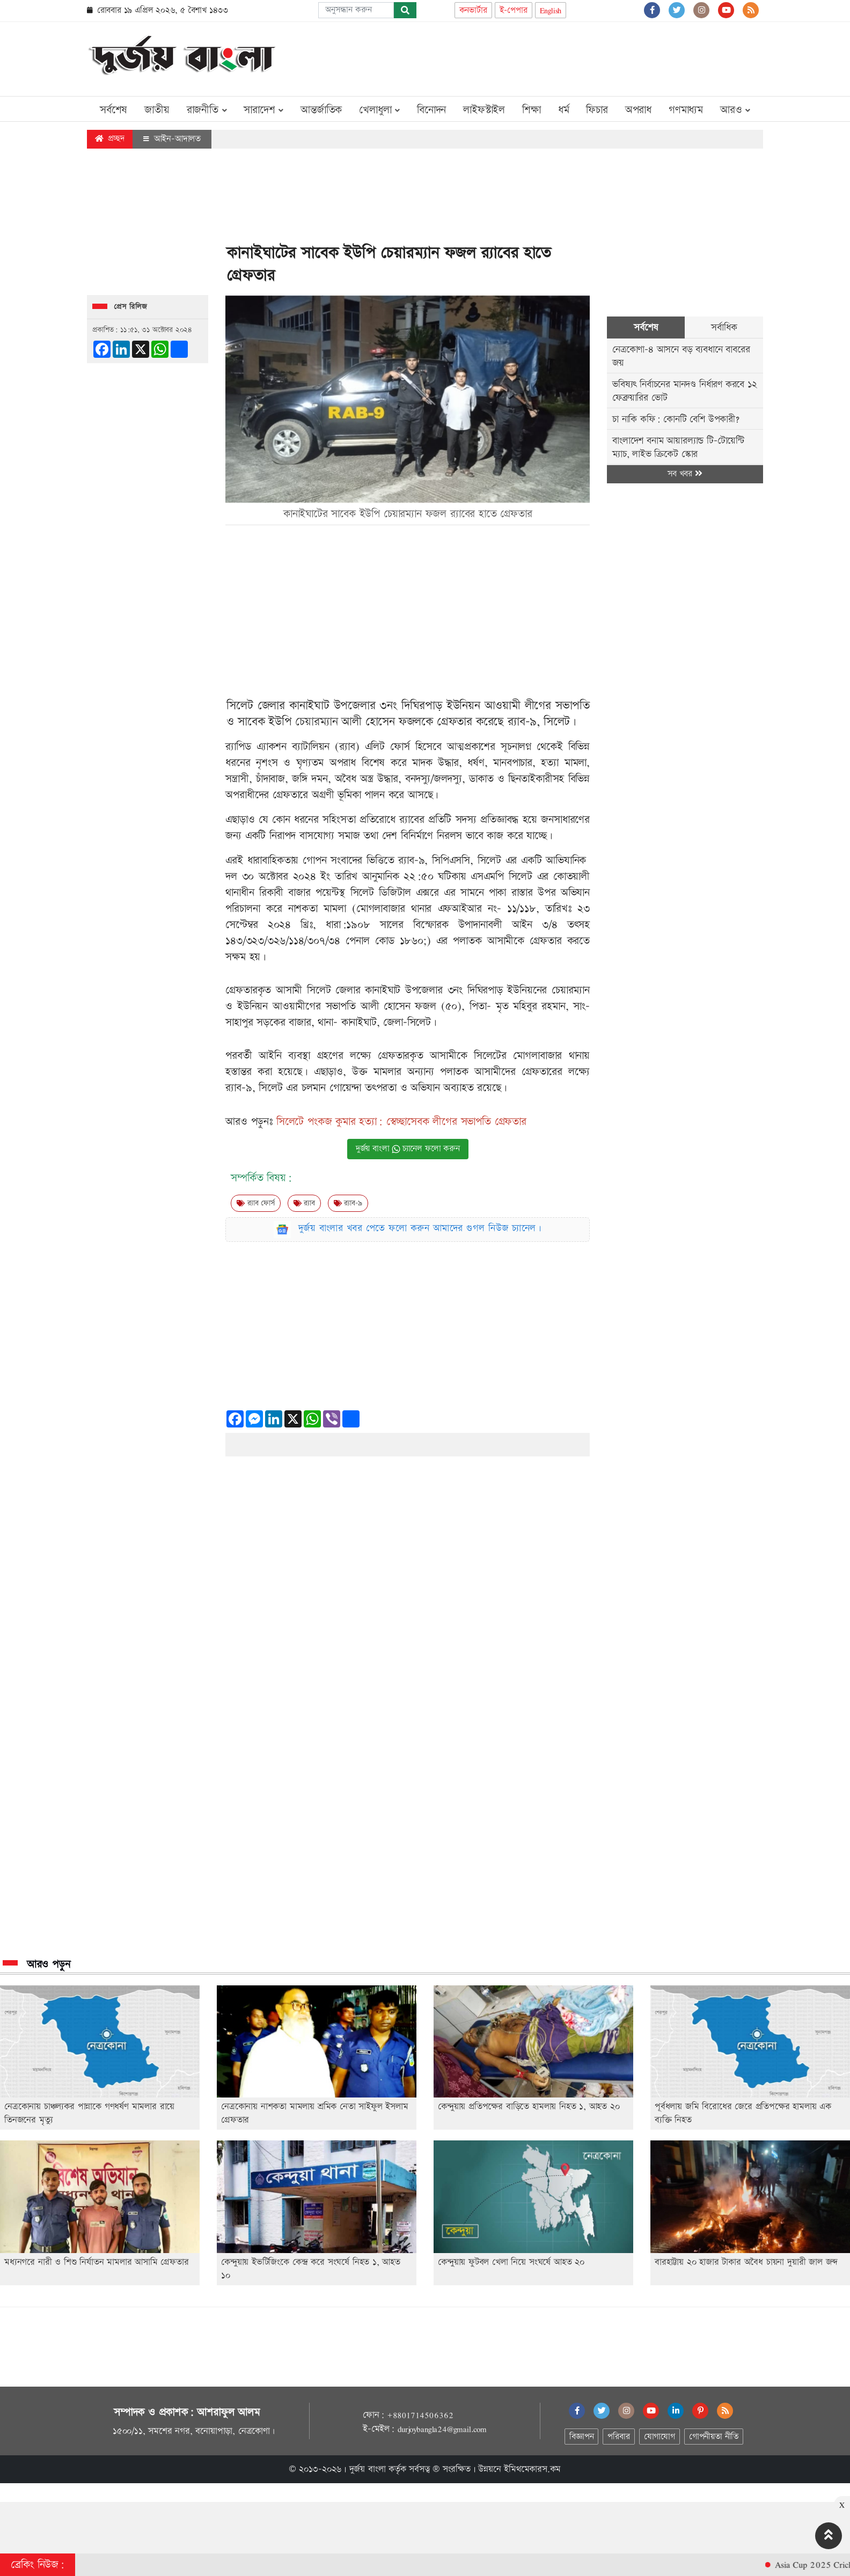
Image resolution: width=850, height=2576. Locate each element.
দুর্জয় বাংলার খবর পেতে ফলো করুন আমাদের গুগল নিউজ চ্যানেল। (420, 1228)
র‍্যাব (304, 1203)
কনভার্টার (473, 10)
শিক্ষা (531, 109)
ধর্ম (563, 109)
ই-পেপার (513, 10)
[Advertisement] (567, 57)
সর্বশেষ (113, 109)
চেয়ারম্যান (316, 721)
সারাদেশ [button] (263, 109)
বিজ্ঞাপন (581, 2437)
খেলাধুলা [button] (379, 109)
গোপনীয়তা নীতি (713, 2437)
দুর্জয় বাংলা (367, 2469)
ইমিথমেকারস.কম (532, 2469)
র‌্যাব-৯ (348, 1203)
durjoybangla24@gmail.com (442, 2429)
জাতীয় (156, 109)
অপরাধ (638, 109)
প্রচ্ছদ (109, 139)
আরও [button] (735, 109)
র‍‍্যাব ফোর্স (256, 1203)
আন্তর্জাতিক (321, 109)
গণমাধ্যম (686, 109)
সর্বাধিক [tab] (724, 327)
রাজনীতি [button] (207, 109)
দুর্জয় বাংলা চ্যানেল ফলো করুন (408, 1149)
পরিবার (618, 2437)
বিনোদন (431, 109)
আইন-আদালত (172, 139)
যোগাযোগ (659, 2437)
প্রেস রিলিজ (131, 306)
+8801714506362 (420, 2415)
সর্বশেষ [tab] (646, 327)
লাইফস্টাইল (484, 109)
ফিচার (596, 109)
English (551, 10)
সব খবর (685, 474)
